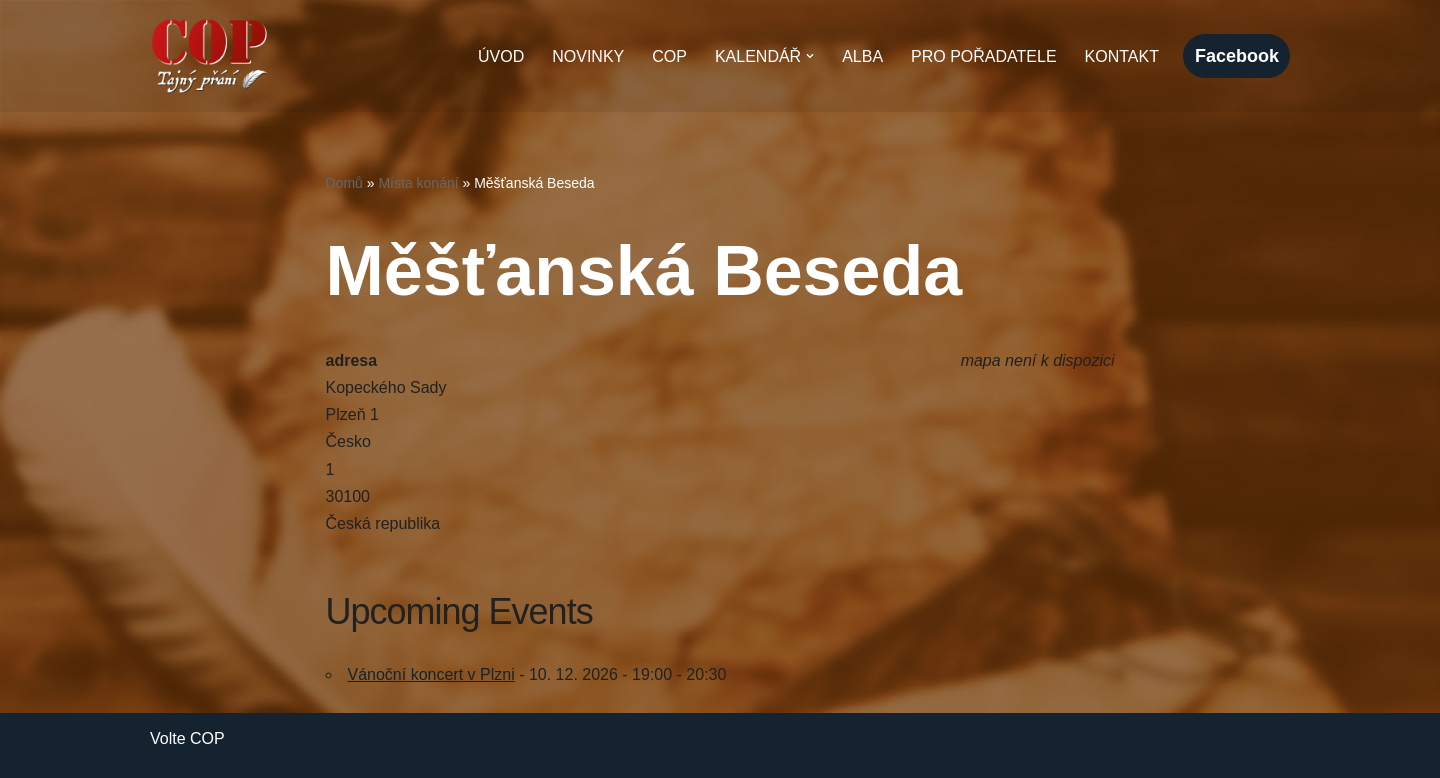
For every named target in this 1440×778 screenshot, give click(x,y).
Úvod (501, 56)
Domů (344, 183)
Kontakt (1122, 56)
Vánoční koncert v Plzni (431, 674)
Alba (862, 56)
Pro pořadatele (984, 56)
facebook (1237, 56)
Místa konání (418, 183)
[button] (810, 56)
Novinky (588, 56)
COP (669, 56)
